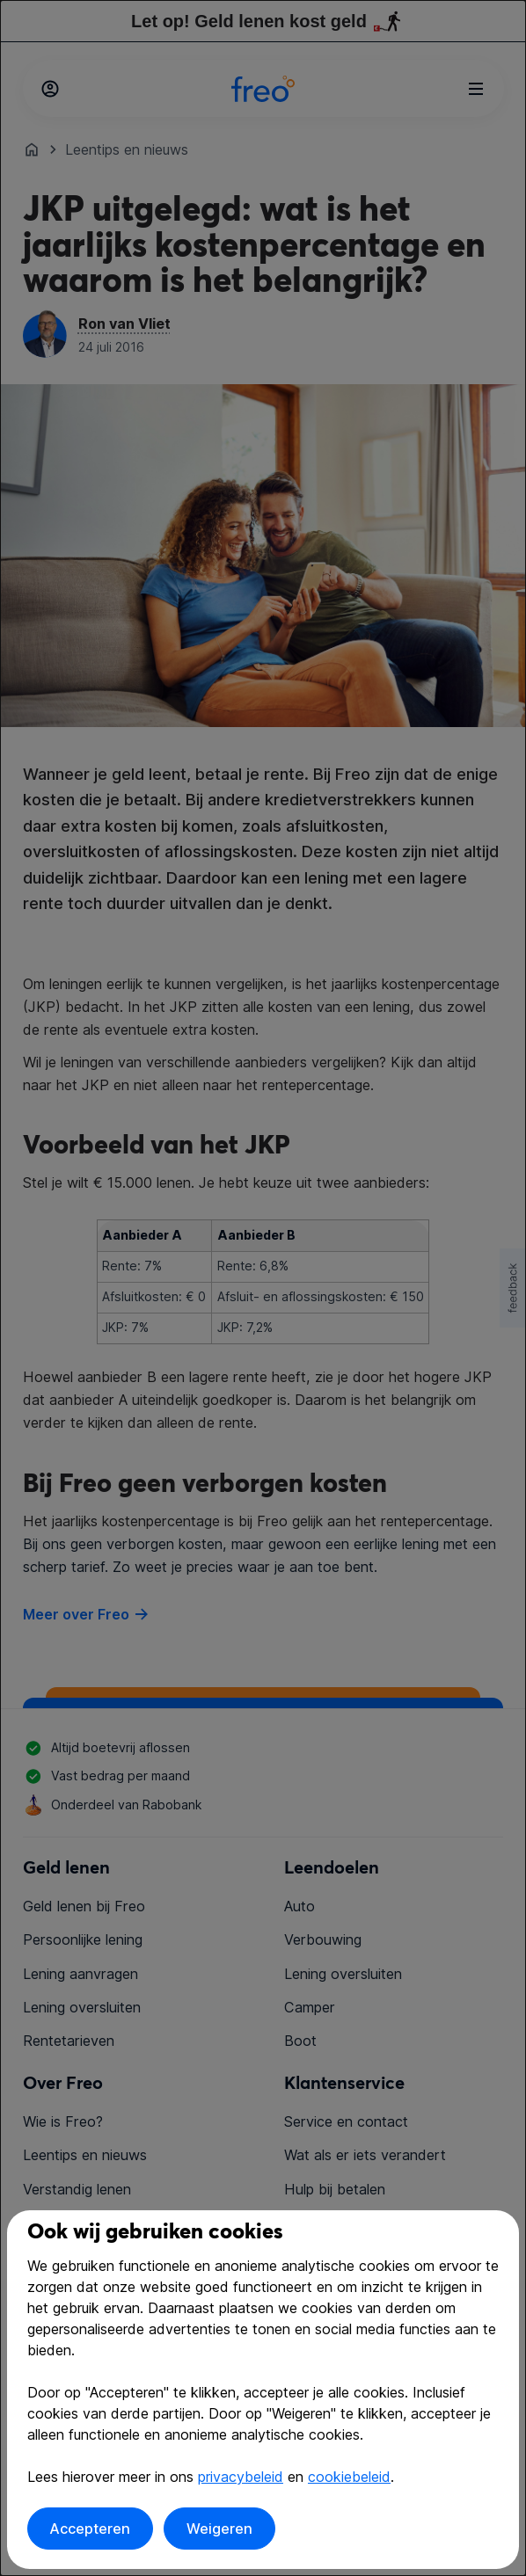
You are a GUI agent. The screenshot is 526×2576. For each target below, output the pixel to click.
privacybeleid (240, 2476)
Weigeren (219, 2528)
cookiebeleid (349, 2476)
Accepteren (89, 2528)
